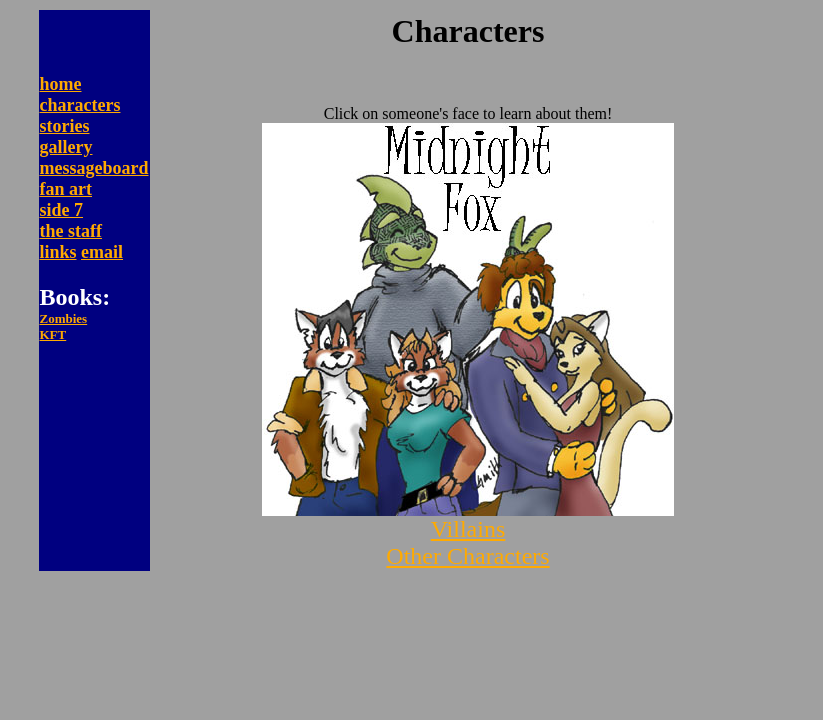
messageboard (94, 168)
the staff (71, 231)
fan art (66, 189)
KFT (53, 334)
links (58, 252)
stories (65, 126)
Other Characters (467, 556)
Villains (468, 529)
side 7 (62, 210)
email (102, 252)
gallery (66, 147)
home (61, 84)
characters (80, 105)
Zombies (64, 318)
